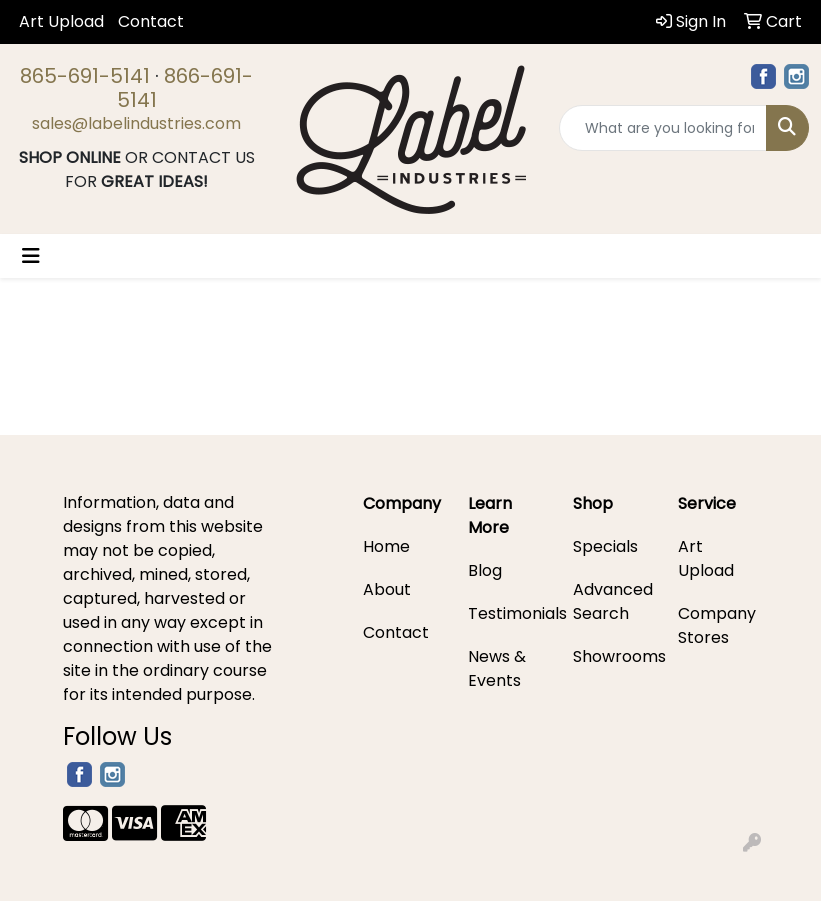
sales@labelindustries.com (136, 123)
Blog (485, 570)
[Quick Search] (663, 128)
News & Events (497, 668)
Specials (605, 546)
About (387, 589)
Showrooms (613, 656)
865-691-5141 (85, 76)
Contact (151, 21)
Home (386, 546)
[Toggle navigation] (31, 256)
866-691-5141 (185, 88)
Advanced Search (613, 601)
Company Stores (717, 625)
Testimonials (508, 613)
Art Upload (61, 21)
